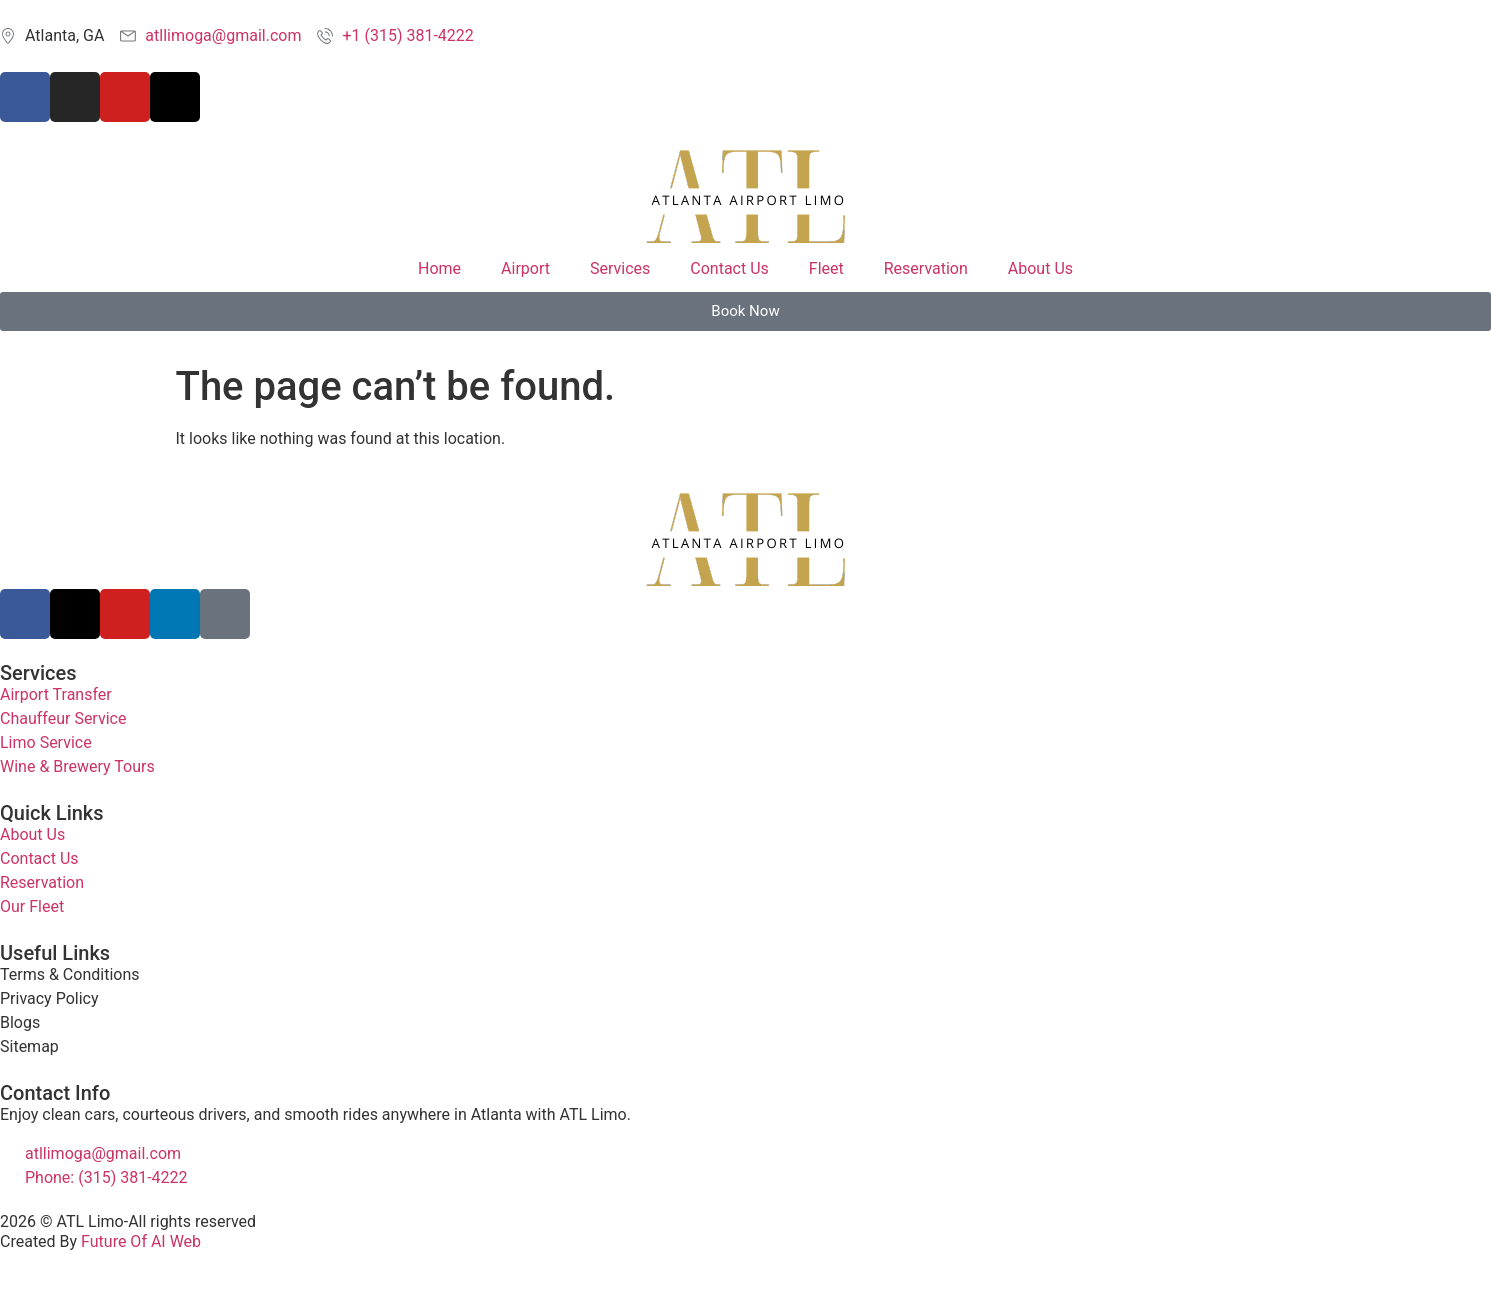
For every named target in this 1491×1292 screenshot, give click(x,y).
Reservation (926, 268)
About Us (1040, 268)
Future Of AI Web (141, 1241)
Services (620, 268)
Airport (525, 268)
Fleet (826, 268)
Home (439, 268)
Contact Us (729, 268)
